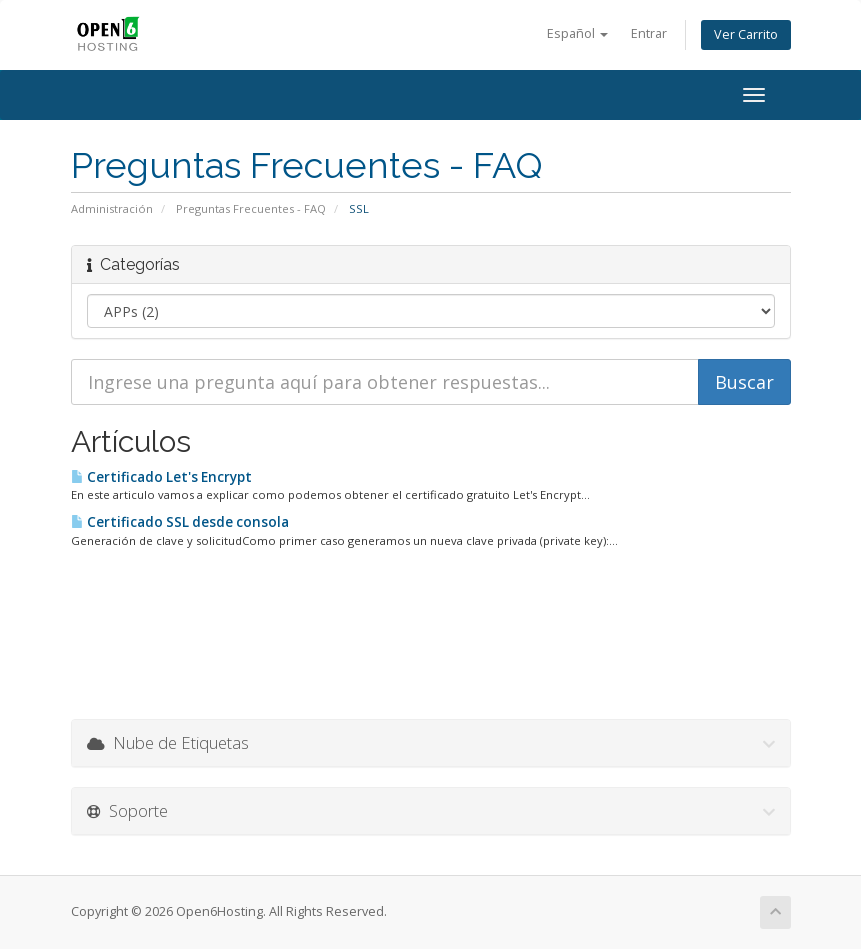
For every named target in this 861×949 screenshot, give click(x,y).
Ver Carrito (746, 34)
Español (577, 33)
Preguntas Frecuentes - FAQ (251, 208)
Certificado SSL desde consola (180, 522)
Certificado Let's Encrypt (161, 477)
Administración (112, 208)
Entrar (649, 33)
